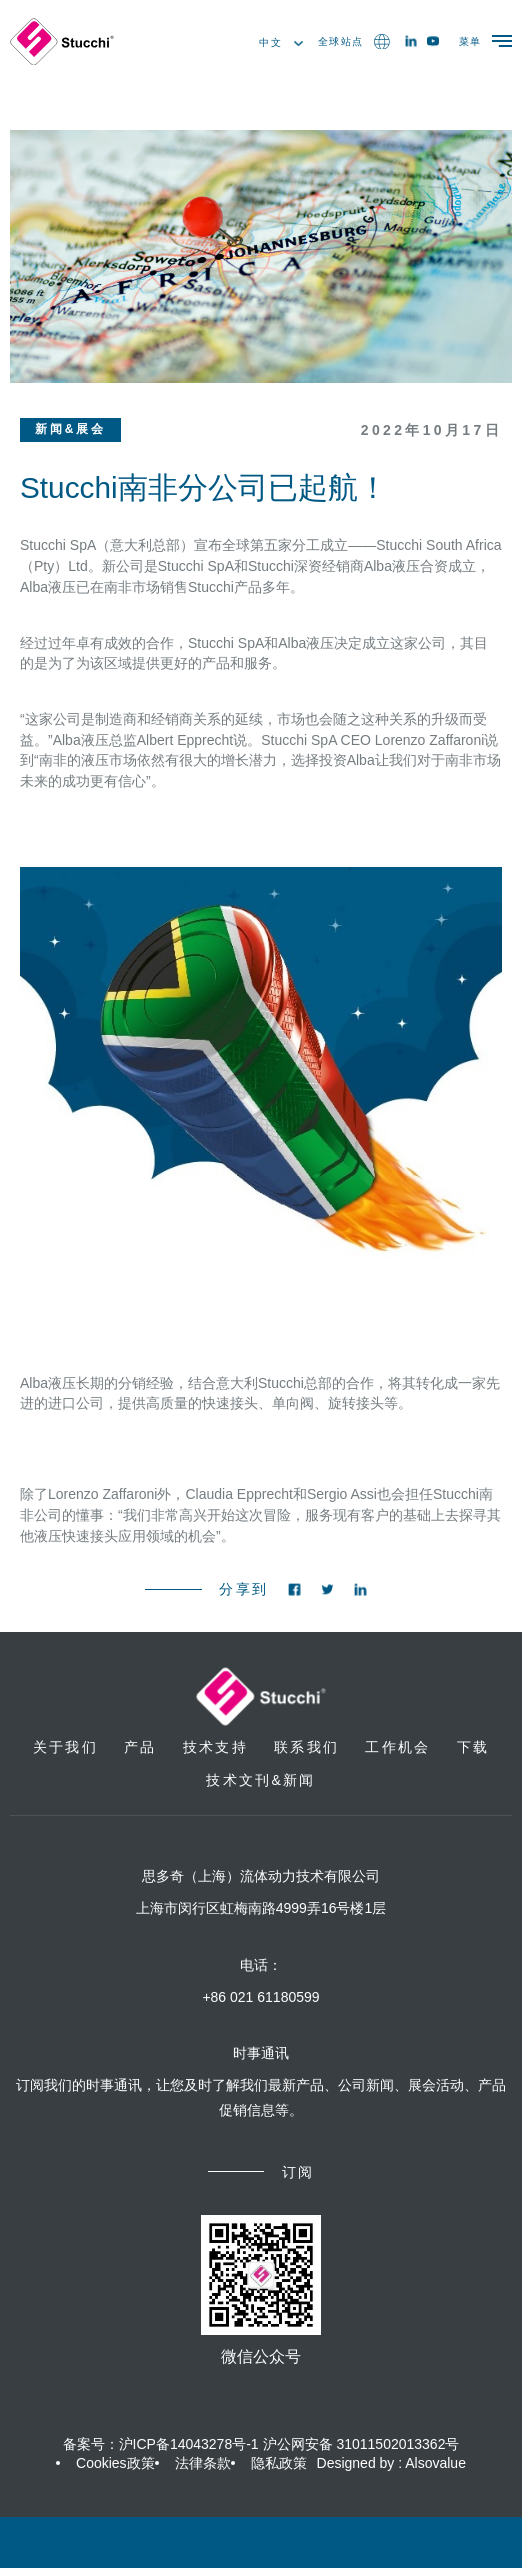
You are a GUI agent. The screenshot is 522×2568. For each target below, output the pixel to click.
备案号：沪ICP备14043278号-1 (161, 2444)
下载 (473, 1747)
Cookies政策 (115, 2463)
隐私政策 (279, 2463)
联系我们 (306, 1747)
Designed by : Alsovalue (391, 2463)
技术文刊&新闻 (260, 1780)
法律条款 (203, 2463)
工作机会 (397, 1747)
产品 (140, 1747)
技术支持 (215, 1747)
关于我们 (65, 1747)
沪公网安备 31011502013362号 (361, 2444)
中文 (281, 42)
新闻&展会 (70, 429)
